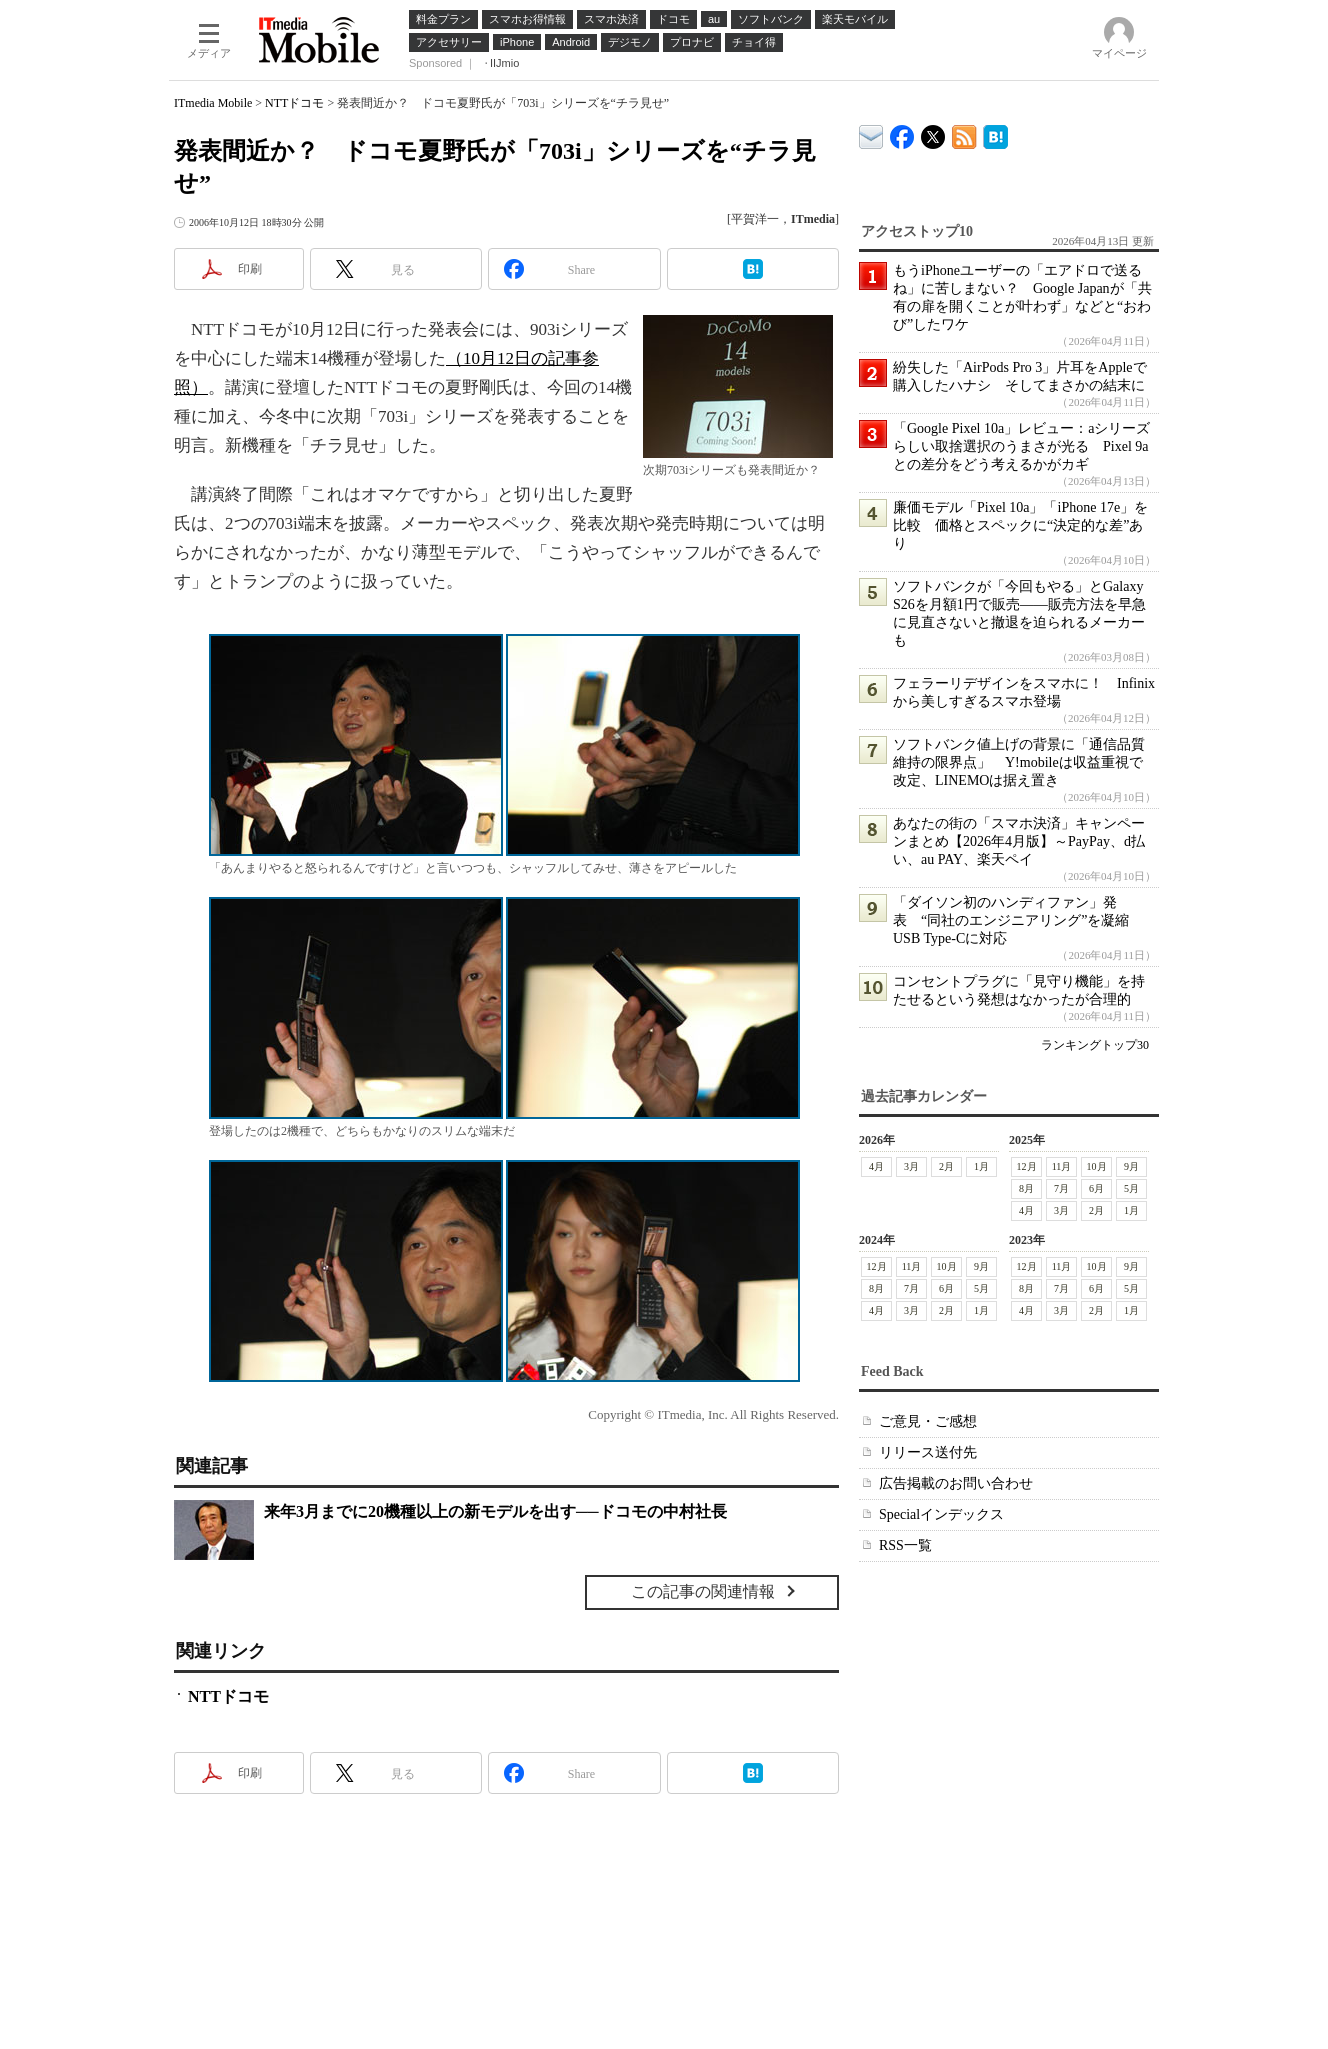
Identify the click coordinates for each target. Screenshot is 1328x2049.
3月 (911, 1166)
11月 (1062, 1166)
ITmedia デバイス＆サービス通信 (871, 133)
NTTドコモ (294, 103)
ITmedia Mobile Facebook (902, 132)
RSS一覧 (905, 1545)
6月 (1096, 1188)
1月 (981, 1166)
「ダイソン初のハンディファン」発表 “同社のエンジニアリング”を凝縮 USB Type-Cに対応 (1018, 920)
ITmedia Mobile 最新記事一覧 (964, 133)
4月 (876, 1166)
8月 (1026, 1188)
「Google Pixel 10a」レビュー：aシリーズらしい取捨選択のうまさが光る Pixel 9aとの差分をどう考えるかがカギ (1021, 446)
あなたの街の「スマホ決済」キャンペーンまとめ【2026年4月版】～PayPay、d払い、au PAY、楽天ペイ (1019, 841)
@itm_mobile (933, 132)
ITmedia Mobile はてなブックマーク (995, 133)
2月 (946, 1166)
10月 (1097, 1166)
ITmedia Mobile (213, 103)
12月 (1027, 1166)
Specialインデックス (941, 1514)
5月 (1131, 1188)
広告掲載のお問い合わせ (956, 1483)
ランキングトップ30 (1095, 1045)
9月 (1131, 1166)
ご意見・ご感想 (928, 1421)
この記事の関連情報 (703, 1591)
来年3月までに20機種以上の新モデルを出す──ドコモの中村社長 (495, 1511)
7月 (1061, 1188)
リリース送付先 (928, 1452)
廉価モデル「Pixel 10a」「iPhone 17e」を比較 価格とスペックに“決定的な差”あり (1020, 525)
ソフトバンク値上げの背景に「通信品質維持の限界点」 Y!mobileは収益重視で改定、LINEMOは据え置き (1019, 762)
